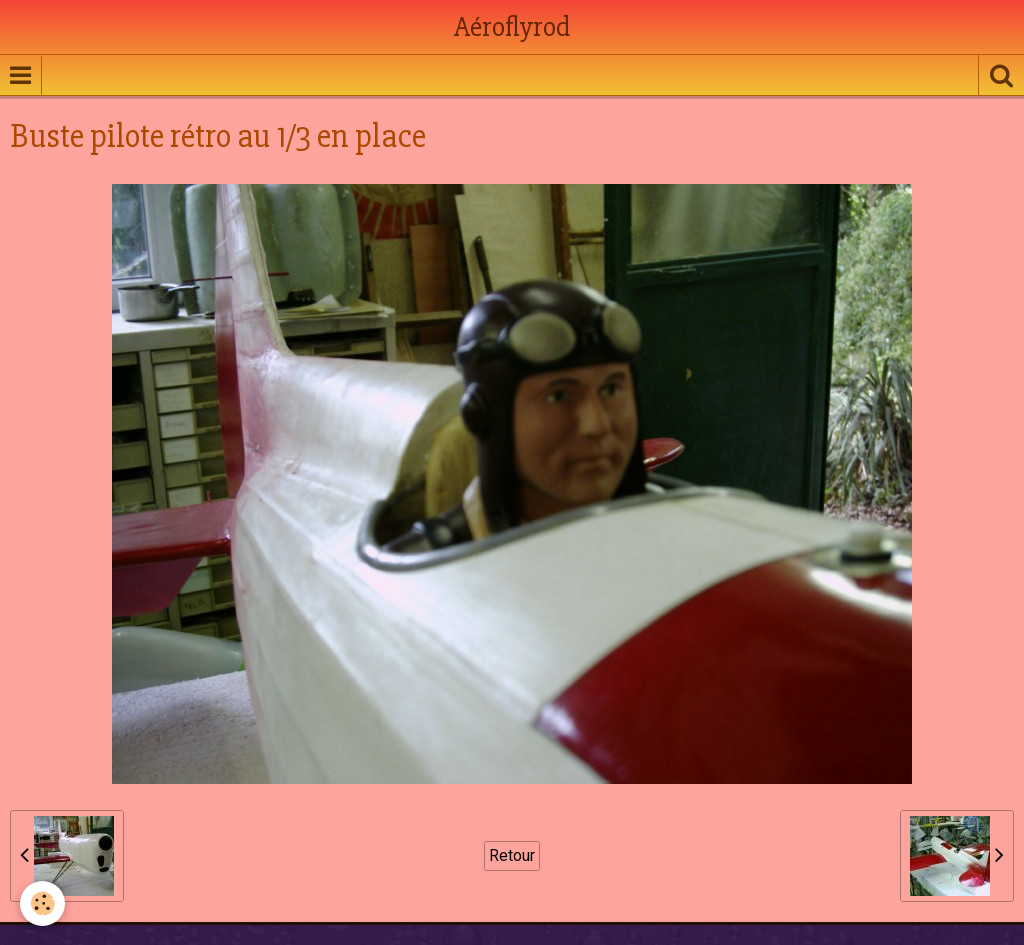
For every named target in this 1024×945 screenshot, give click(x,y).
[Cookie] (42, 903)
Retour (512, 855)
